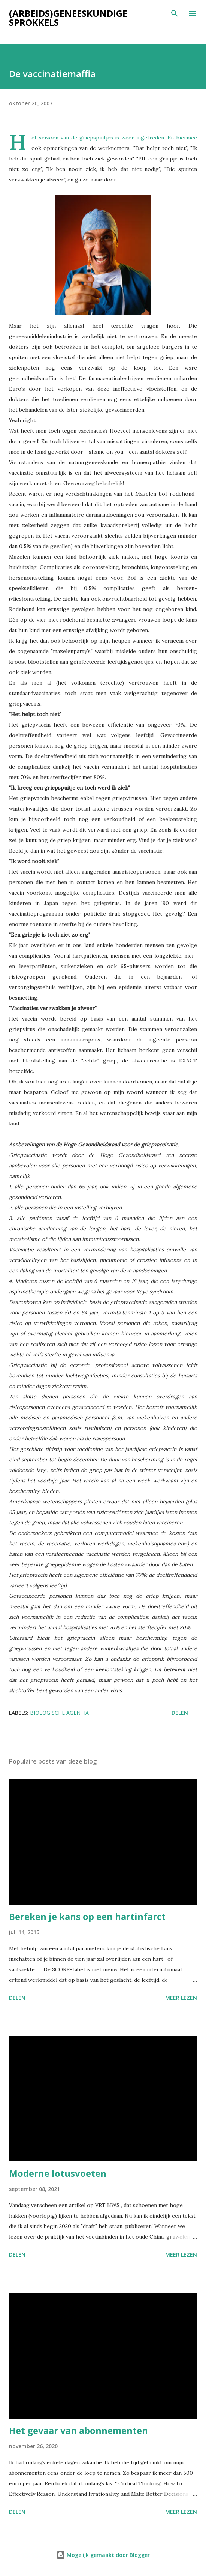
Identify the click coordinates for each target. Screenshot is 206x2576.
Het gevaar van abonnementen (78, 2430)
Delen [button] (180, 1712)
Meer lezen (181, 1997)
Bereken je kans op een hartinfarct (87, 1916)
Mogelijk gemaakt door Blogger (103, 2554)
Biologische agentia (59, 1712)
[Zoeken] (174, 13)
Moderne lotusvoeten (57, 2173)
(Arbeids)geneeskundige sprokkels (68, 17)
